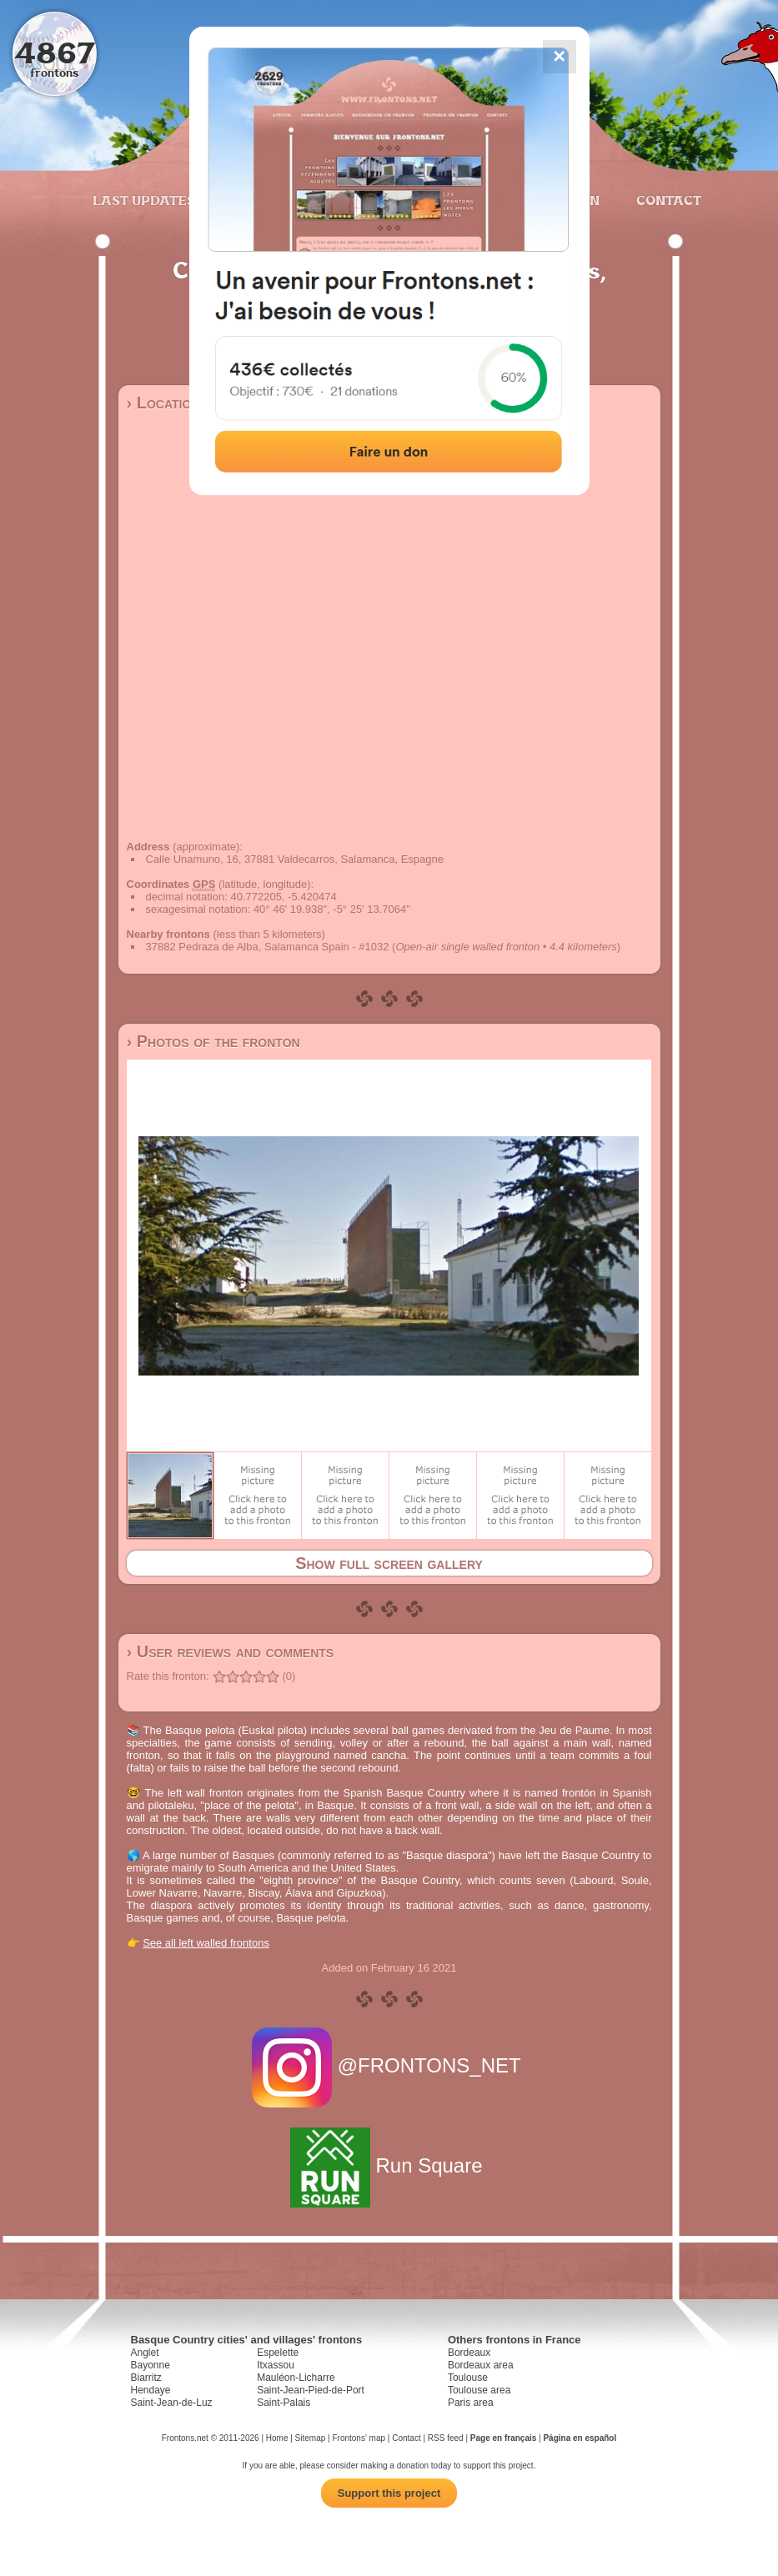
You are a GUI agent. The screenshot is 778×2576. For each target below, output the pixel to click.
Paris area (471, 2402)
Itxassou (275, 2365)
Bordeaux (469, 2352)
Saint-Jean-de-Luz (172, 2402)
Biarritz (146, 2377)
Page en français (503, 2438)
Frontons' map (358, 2438)
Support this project (389, 2493)
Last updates (144, 200)
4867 (54, 52)
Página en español (579, 2438)
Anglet (145, 2352)
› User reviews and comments (230, 1651)
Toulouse (468, 2377)
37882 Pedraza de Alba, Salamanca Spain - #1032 (267, 946)
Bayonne (150, 2365)
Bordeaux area (481, 2365)
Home (277, 2438)
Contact (666, 200)
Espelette (278, 2352)
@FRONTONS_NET (389, 2065)
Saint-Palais (283, 2402)
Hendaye (151, 2390)
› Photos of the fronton (213, 1041)
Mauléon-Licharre (295, 2377)
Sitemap (310, 2438)
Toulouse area (479, 2390)
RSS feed (446, 2438)
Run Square (389, 2165)
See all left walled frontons (206, 1943)
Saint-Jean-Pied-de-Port (310, 2390)
